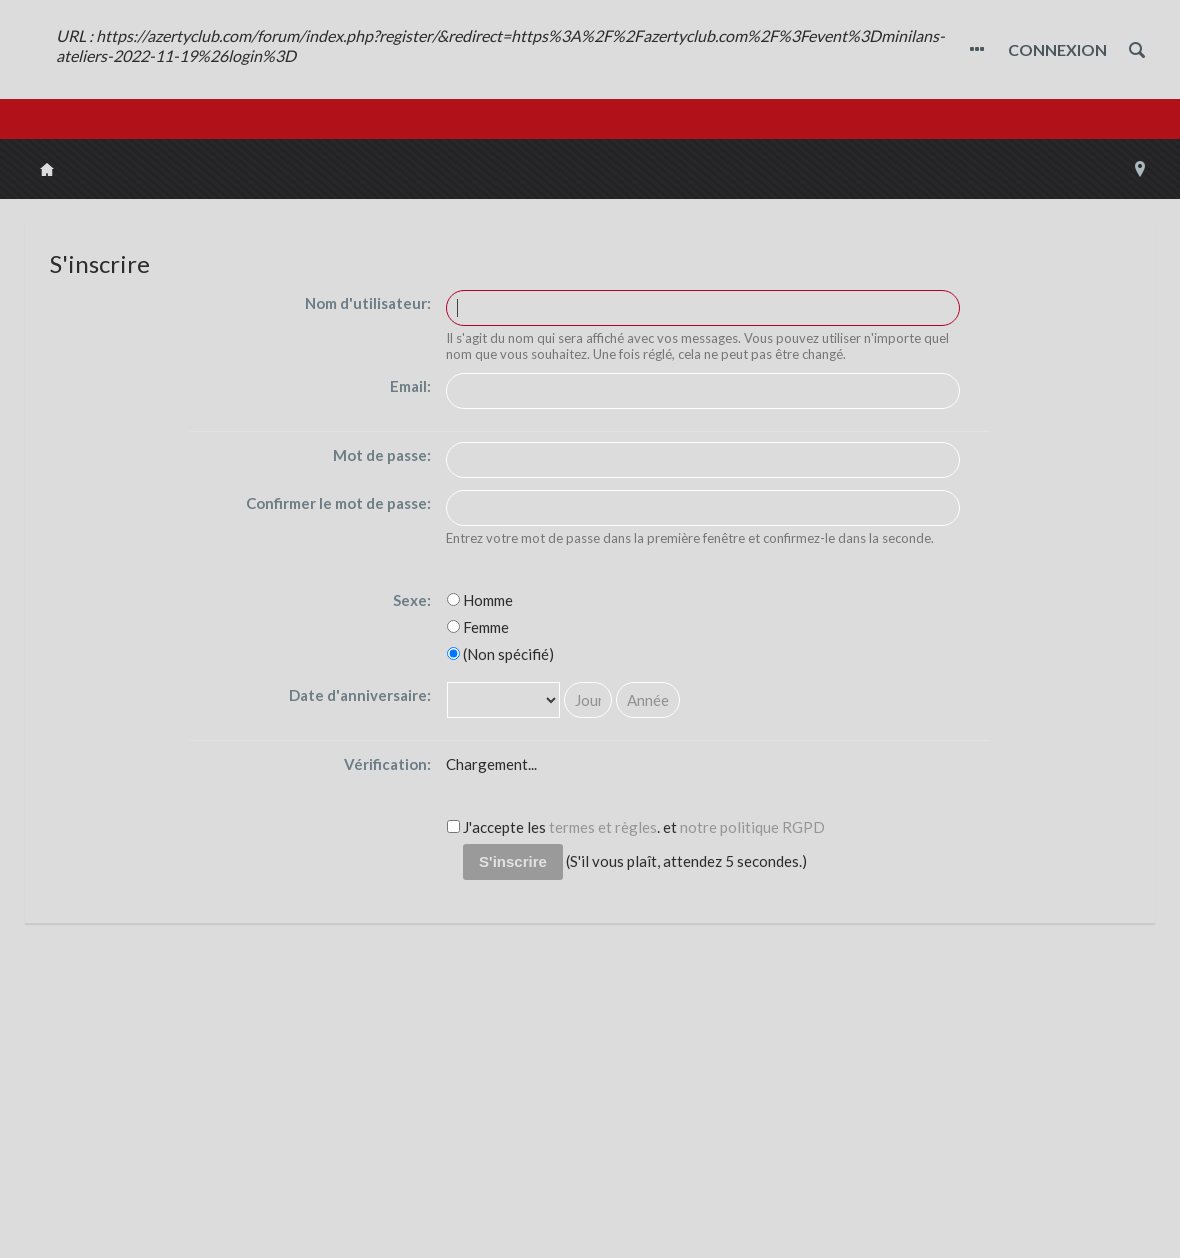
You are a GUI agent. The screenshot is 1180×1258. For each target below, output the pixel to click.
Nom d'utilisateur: (368, 303)
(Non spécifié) (500, 654)
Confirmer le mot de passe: (338, 503)
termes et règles (603, 827)
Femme (478, 627)
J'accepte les (496, 827)
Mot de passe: (382, 455)
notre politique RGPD (752, 827)
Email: (410, 386)
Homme (480, 600)
